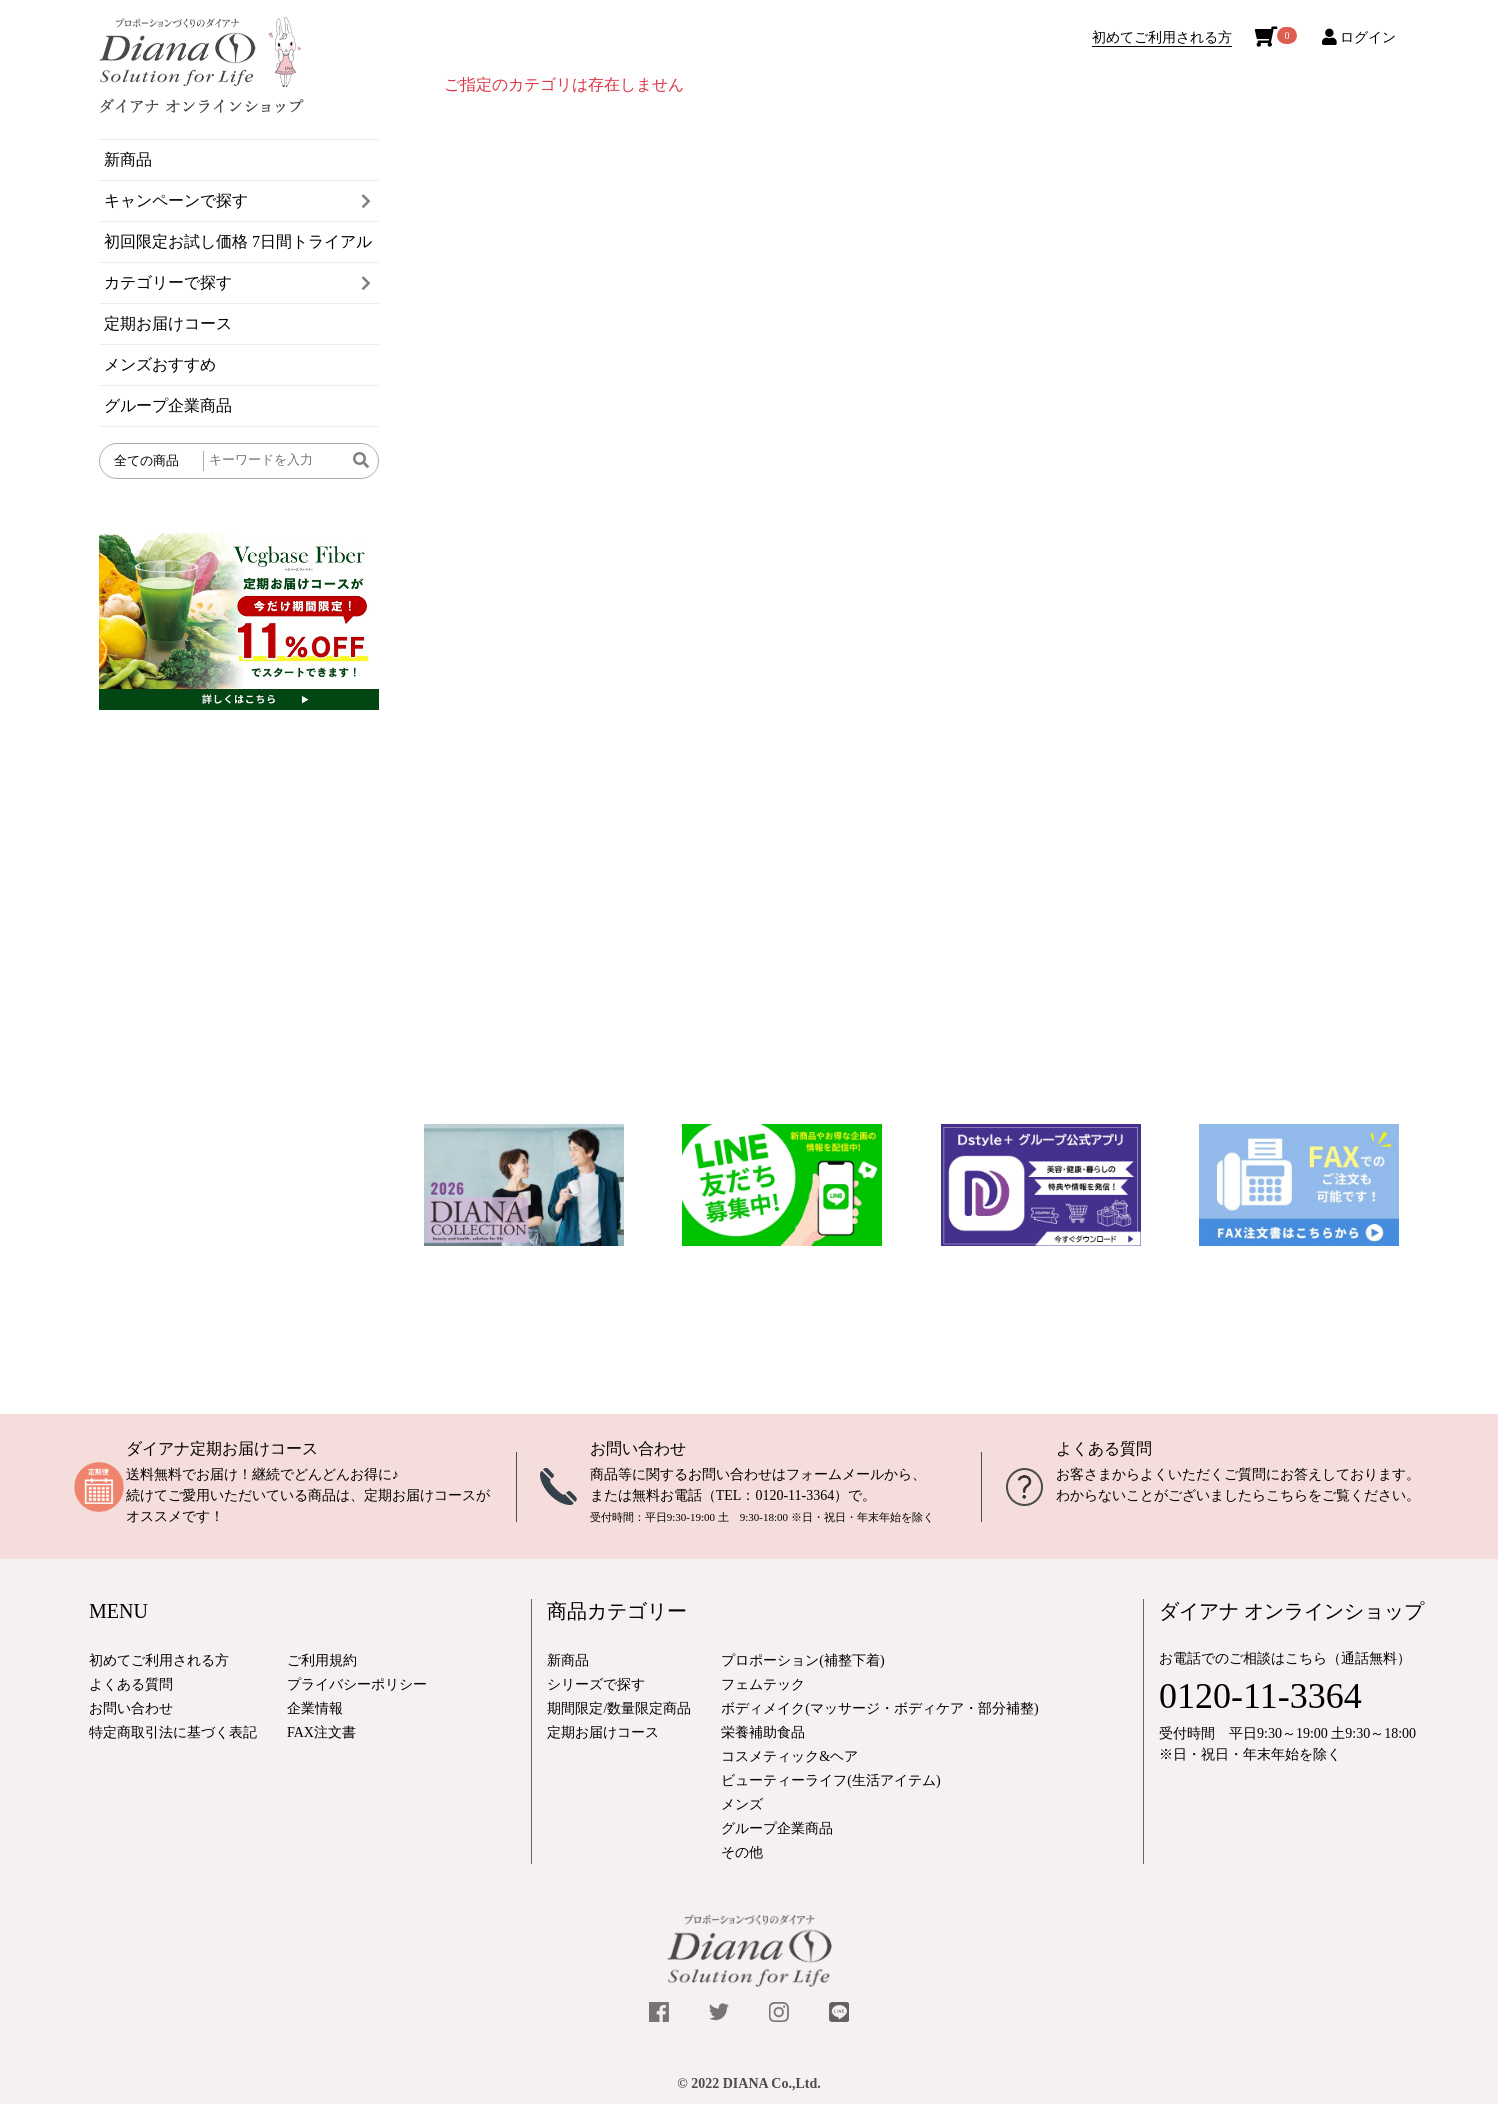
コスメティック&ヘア (789, 1756)
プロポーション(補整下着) (802, 1660)
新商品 (128, 159)
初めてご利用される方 (1162, 37)
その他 (742, 1852)
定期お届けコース (168, 323)
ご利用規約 (322, 1660)
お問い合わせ (638, 1448)
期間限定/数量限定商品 (619, 1708)
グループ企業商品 (168, 405)
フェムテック (763, 1684)
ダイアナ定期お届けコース (222, 1448)
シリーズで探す (596, 1684)
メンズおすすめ (160, 364)
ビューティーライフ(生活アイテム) (830, 1780)
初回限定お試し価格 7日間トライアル (238, 241)
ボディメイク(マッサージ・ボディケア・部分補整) (879, 1708)
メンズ (742, 1804)
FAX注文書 (321, 1732)
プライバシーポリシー (357, 1684)
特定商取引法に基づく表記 (173, 1732)
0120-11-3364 (794, 1495)
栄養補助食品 (763, 1732)
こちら (1287, 1495)
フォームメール (835, 1474)
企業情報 (315, 1708)
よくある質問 (1104, 1448)
